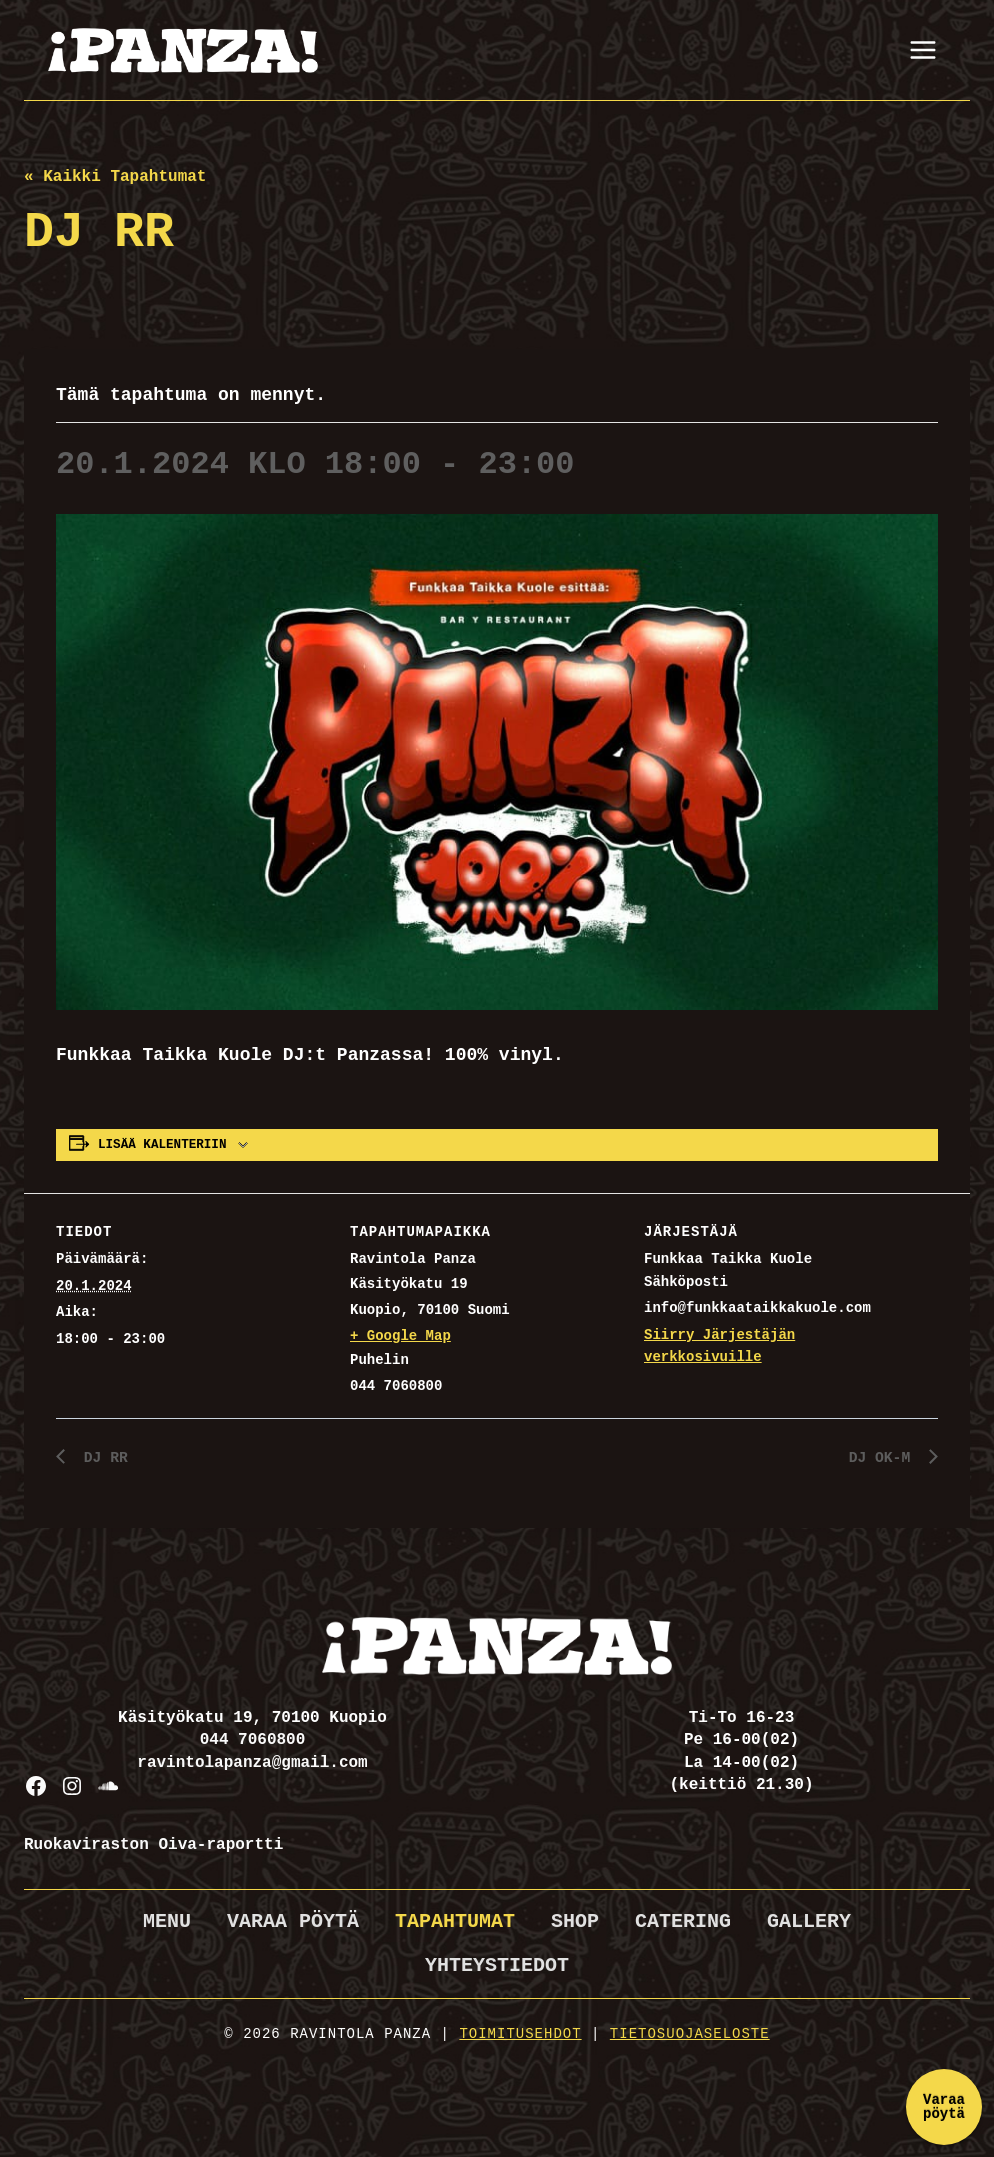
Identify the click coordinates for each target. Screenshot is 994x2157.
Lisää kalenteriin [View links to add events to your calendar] (162, 1145)
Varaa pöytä (293, 1921)
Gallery (809, 1921)
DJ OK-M (880, 1459)
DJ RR (104, 1459)
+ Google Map (400, 1336)
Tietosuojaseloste (690, 2034)
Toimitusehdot (520, 2034)
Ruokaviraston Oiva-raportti (153, 1846)
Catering (683, 1921)
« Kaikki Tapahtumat (115, 177)
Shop (575, 1921)
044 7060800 (253, 1741)
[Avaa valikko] (922, 49)
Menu (167, 1921)
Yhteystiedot (497, 1965)
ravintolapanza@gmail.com (252, 1763)
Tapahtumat (455, 1921)
